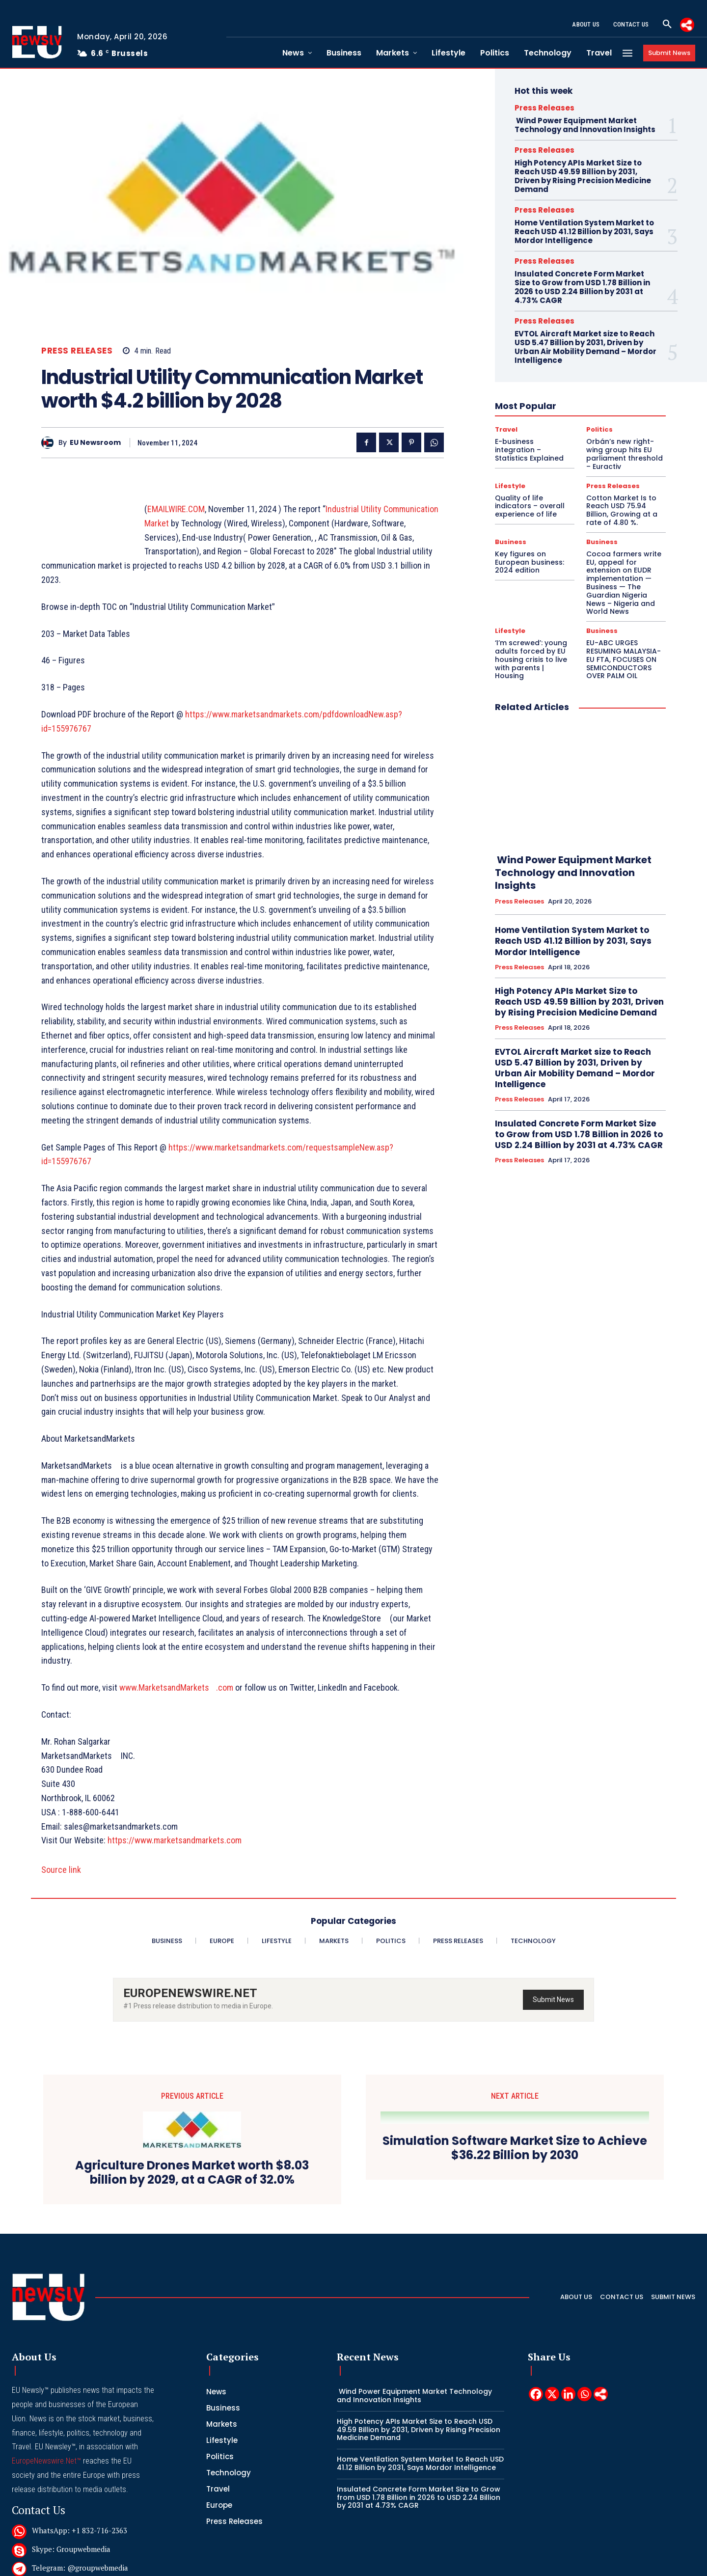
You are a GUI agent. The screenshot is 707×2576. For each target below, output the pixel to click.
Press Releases (76, 351)
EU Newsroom (95, 442)
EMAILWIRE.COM (176, 509)
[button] (667, 24)
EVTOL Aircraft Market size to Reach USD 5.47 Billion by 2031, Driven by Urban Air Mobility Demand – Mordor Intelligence (585, 347)
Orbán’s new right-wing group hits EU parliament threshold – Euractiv (624, 454)
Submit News (553, 1999)
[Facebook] (536, 2394)
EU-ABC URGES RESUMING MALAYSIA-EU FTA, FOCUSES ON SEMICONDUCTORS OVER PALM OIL (623, 659)
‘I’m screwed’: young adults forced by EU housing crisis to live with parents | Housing (531, 659)
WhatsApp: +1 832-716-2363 (79, 2530)
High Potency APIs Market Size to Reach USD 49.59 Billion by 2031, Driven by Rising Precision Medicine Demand (583, 176)
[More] (687, 25)
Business (510, 542)
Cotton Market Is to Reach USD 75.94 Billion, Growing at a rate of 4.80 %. (621, 510)
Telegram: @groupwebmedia (80, 2568)
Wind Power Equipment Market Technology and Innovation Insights (585, 125)
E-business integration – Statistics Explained (529, 450)
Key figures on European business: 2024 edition (529, 562)
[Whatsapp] (584, 2394)
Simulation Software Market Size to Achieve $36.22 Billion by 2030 (514, 2148)
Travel (506, 429)
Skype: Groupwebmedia (71, 2549)
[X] (552, 2394)
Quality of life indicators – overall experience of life (530, 506)
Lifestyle (510, 486)
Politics (599, 429)
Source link (61, 1869)
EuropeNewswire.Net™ (46, 2461)
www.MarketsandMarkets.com (176, 1687)
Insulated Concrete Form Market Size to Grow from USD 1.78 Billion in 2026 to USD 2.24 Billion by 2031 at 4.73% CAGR (582, 287)
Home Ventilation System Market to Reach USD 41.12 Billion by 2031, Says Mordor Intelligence (584, 232)
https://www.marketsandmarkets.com (175, 1840)
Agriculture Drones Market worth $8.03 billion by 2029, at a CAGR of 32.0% (192, 2173)
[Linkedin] (568, 2394)
